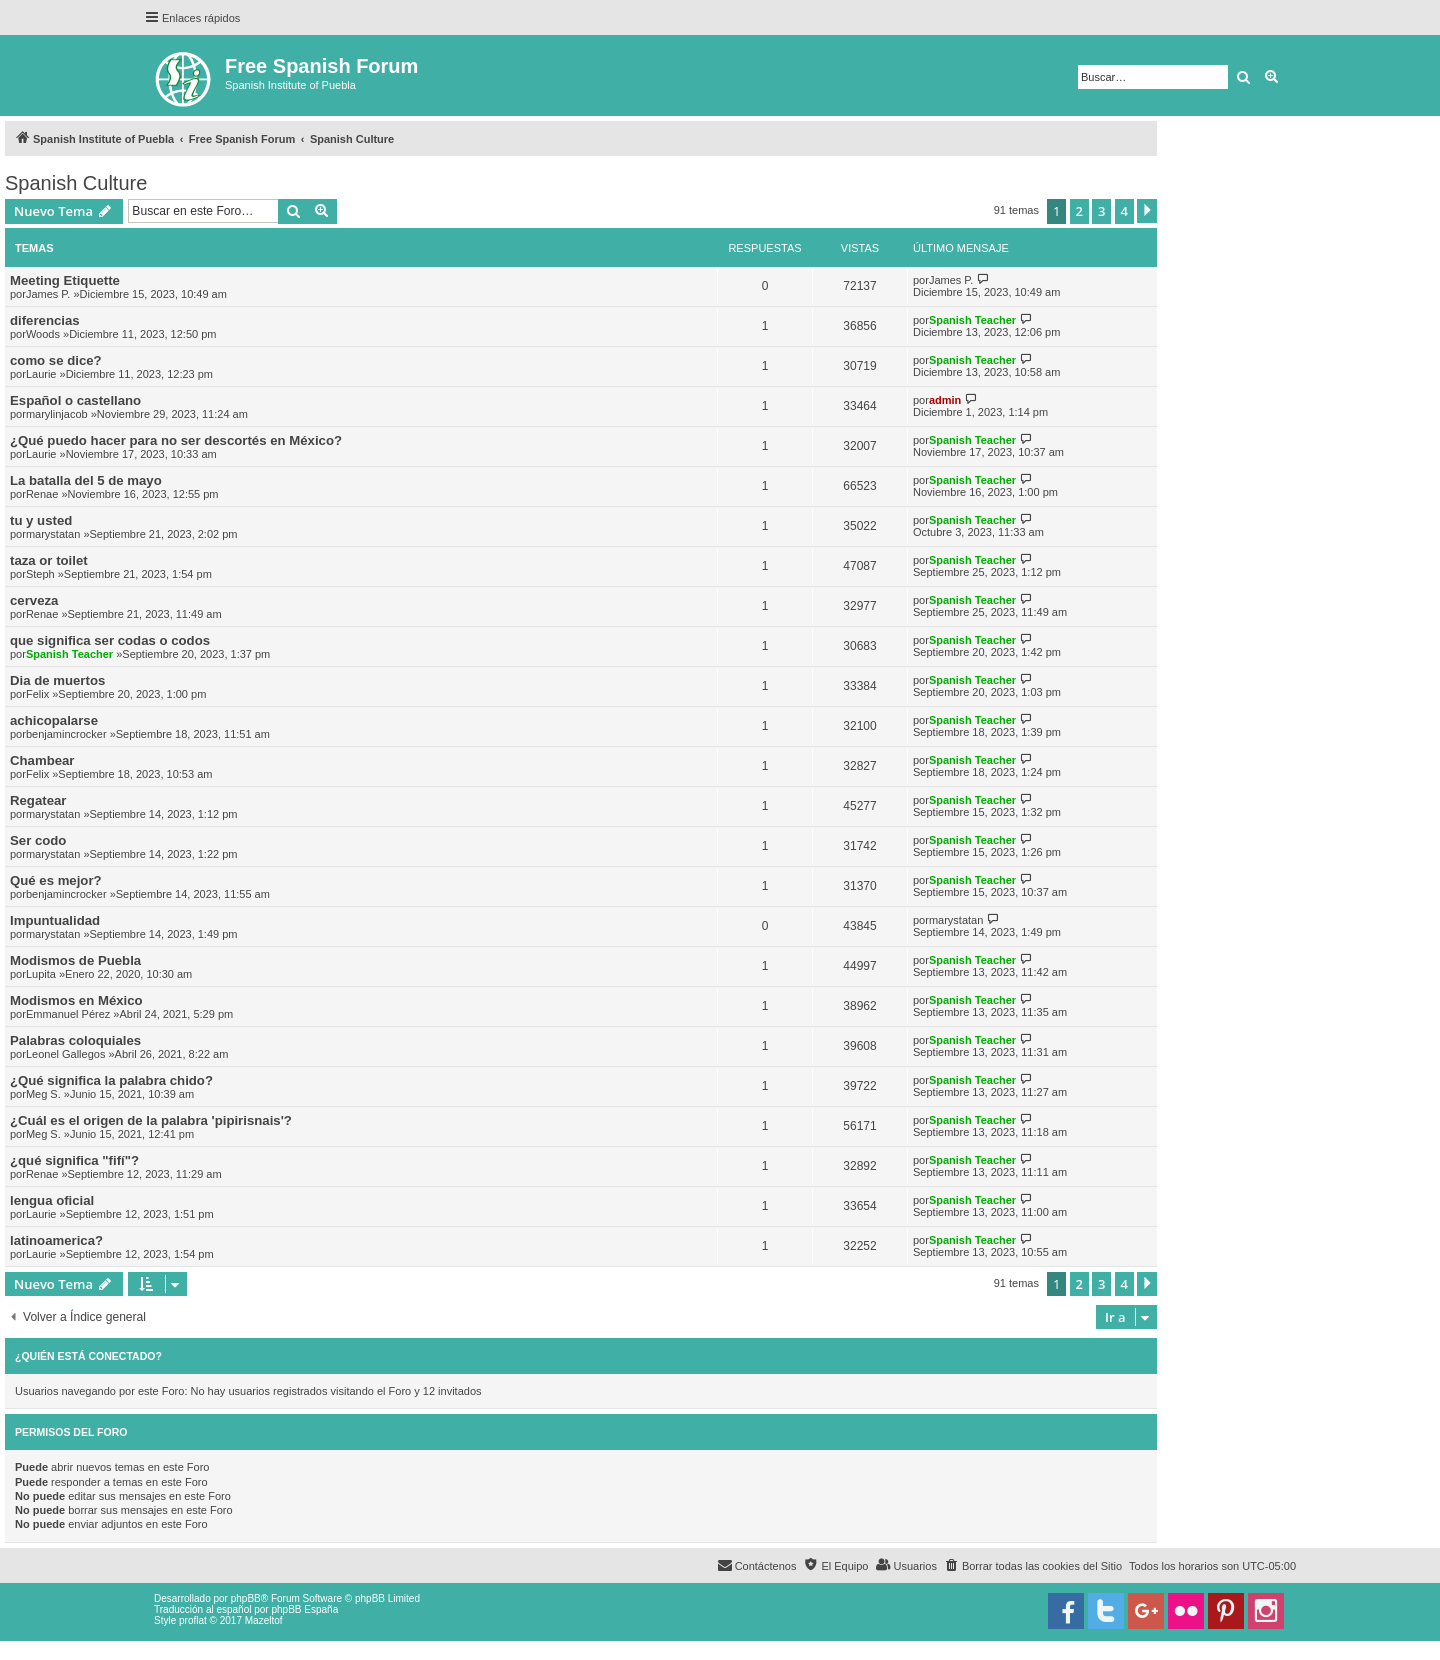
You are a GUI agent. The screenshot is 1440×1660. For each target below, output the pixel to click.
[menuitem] (1033, 1566)
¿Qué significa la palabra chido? (111, 1080)
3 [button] (1101, 211)
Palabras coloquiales (75, 1040)
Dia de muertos (57, 680)
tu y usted (41, 520)
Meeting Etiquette (65, 280)
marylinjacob (57, 414)
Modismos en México (76, 1000)
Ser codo (38, 840)
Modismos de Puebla (75, 960)
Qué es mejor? (56, 880)
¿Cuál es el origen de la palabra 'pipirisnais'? (151, 1120)
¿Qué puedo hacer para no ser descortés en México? (176, 440)
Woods (43, 334)
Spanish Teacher (972, 320)
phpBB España (304, 1609)
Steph (40, 574)
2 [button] (1079, 211)
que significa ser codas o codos (110, 640)
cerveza (34, 600)
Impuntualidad (55, 920)
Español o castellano (75, 400)
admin (945, 400)
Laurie (41, 374)
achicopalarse (54, 720)
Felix (37, 694)
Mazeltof (264, 1620)
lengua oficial (52, 1200)
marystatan (53, 534)
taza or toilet (49, 560)
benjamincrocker (66, 734)
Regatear (38, 800)
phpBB (246, 1598)
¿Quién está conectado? (88, 1356)
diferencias (45, 320)
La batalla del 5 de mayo (86, 480)
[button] (1147, 211)
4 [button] (1124, 211)
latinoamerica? (56, 1240)
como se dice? (56, 360)
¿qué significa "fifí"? (74, 1160)
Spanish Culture (76, 183)
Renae (42, 494)
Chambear (42, 760)
